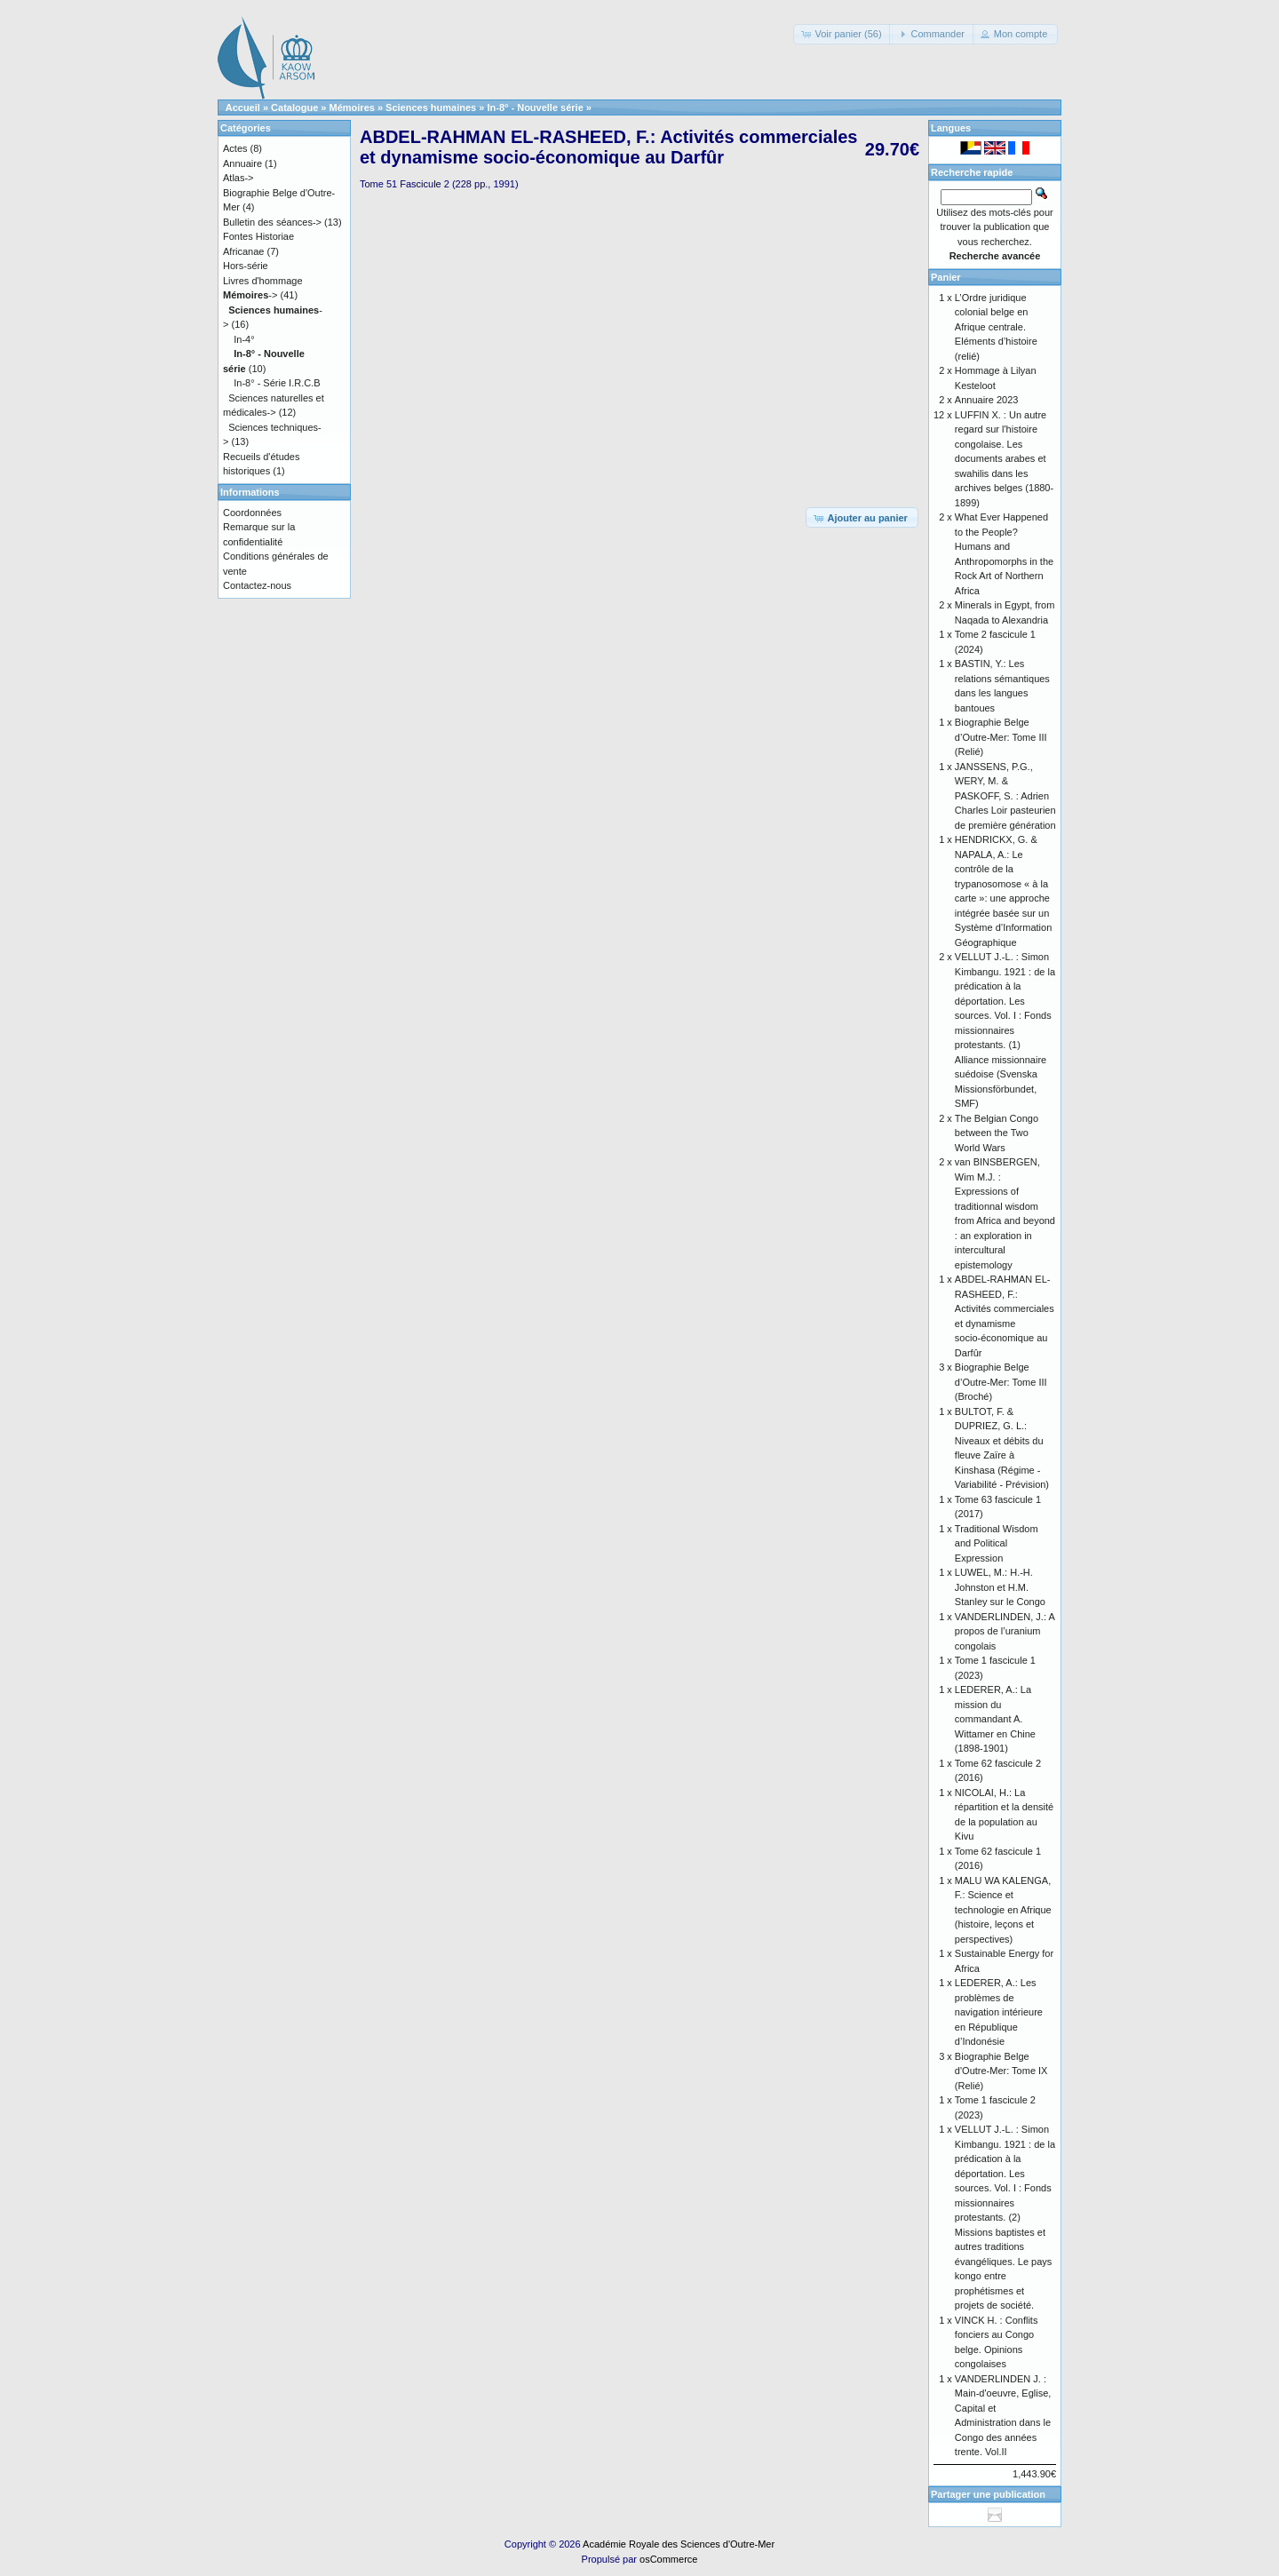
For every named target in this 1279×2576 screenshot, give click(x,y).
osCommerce (668, 2559)
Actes (235, 148)
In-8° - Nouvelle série (535, 107)
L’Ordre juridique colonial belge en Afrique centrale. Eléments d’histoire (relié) (996, 327)
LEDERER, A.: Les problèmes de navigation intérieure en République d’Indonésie (999, 2012)
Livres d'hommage (263, 280)
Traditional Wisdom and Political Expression (996, 1543)
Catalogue (294, 107)
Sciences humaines (430, 107)
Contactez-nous (257, 585)
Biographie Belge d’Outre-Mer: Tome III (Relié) (1001, 737)
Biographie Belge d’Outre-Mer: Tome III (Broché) (1001, 1382)
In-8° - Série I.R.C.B (277, 383)
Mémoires (352, 107)
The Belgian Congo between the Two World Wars (996, 1133)
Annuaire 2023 (987, 399)
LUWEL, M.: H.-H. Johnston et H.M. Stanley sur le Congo (1000, 1587)
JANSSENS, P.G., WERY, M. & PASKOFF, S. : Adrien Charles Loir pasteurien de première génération (1005, 796)
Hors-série (245, 265)
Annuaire (242, 163)
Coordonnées (252, 512)
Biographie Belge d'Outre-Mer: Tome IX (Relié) (1001, 2071)
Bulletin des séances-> (272, 222)
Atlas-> (238, 177)
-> (250, 295)
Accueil (243, 107)
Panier (946, 277)
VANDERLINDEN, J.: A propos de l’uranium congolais (1004, 1631)
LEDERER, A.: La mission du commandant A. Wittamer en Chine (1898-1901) (995, 1718)
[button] (842, 34)
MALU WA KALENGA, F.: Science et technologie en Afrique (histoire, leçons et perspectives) (1003, 1909)
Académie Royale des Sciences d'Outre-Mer (679, 2544)
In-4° (244, 339)
